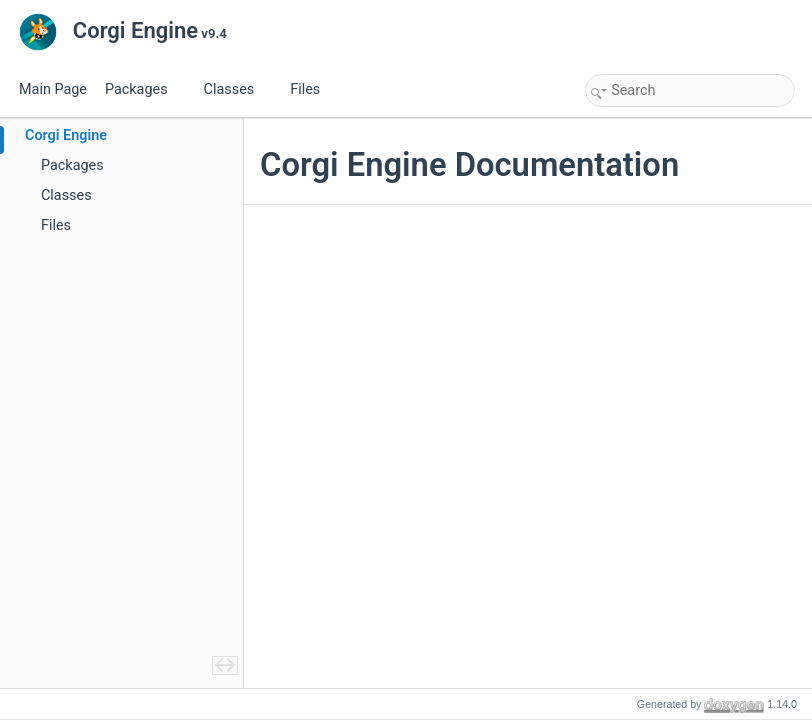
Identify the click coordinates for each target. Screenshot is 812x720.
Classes (237, 89)
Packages (144, 89)
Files (312, 89)
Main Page (53, 89)
